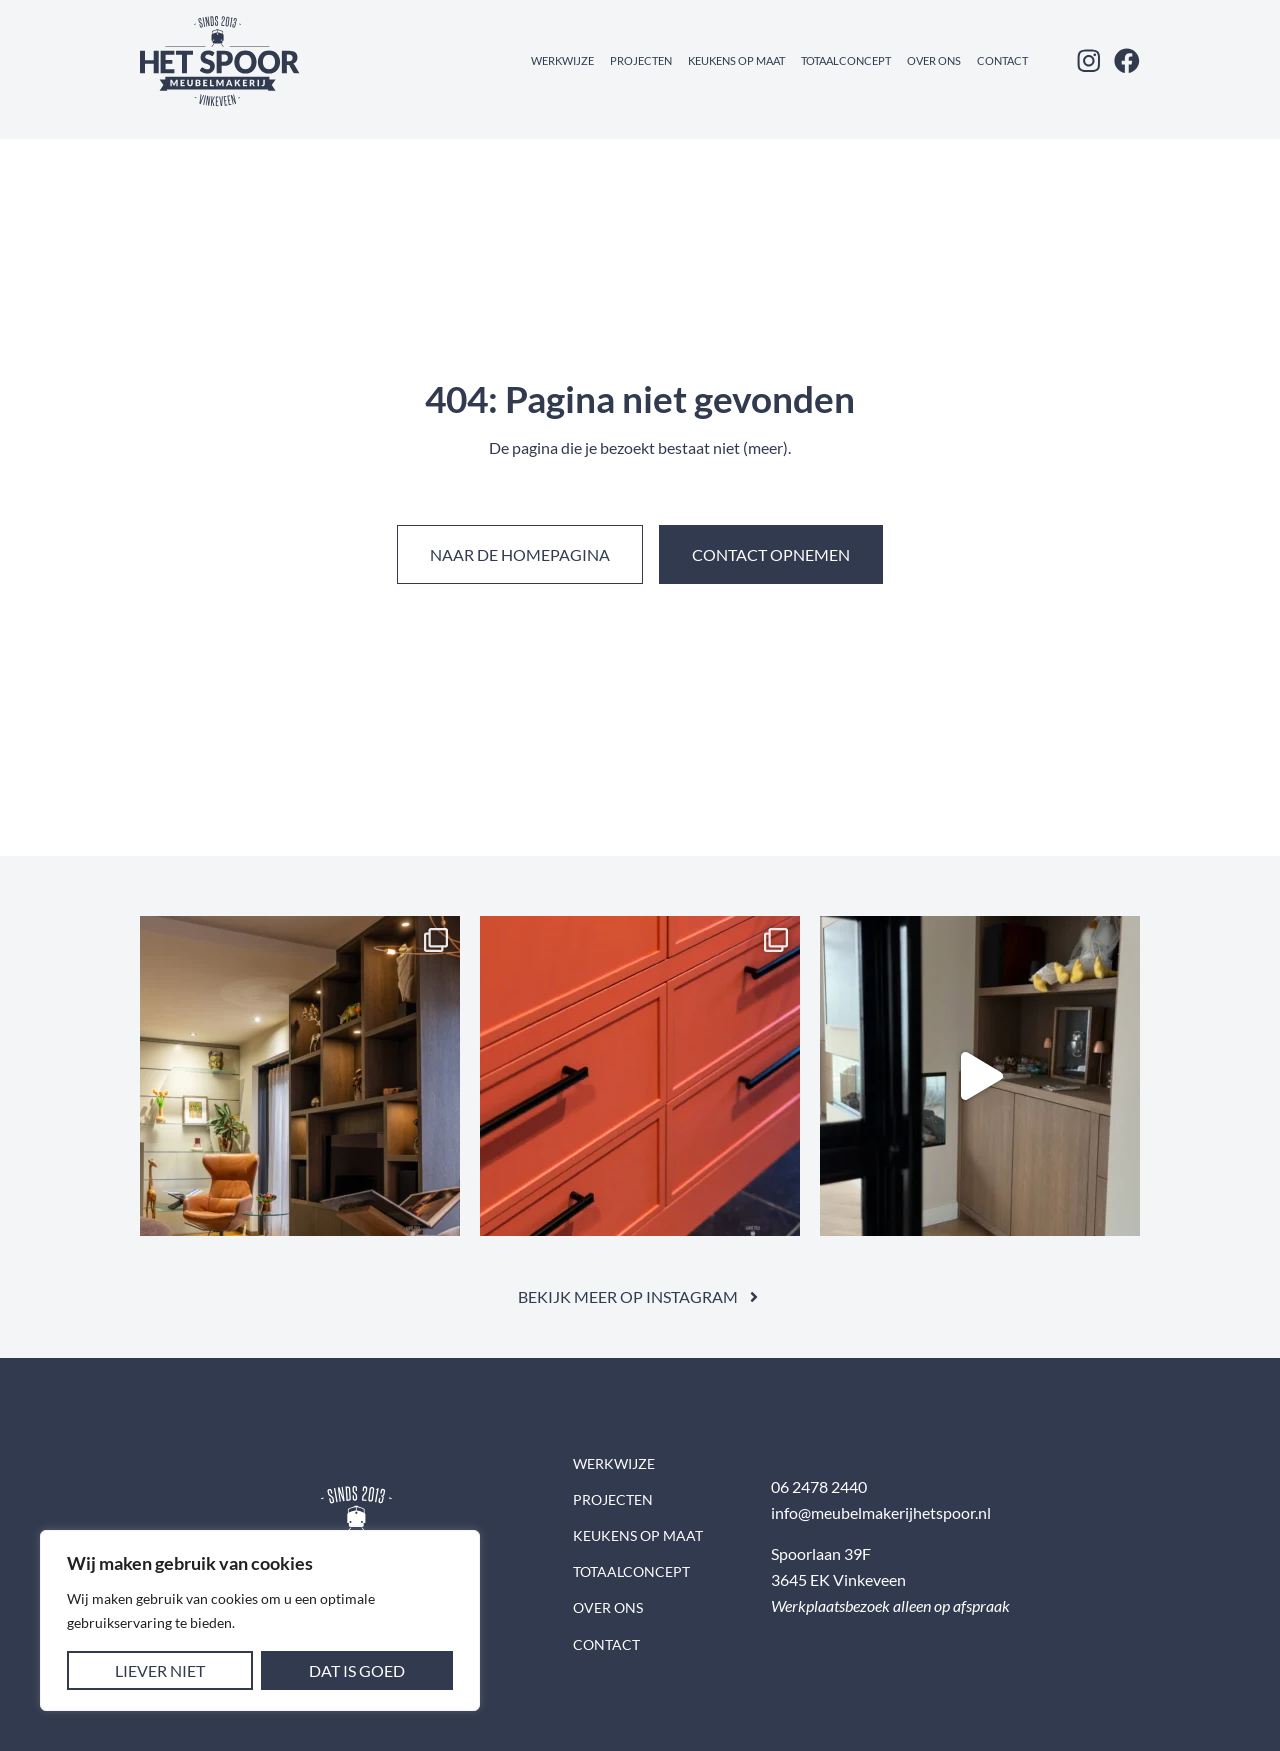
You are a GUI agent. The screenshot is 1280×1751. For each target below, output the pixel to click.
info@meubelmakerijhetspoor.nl (881, 1512)
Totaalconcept (846, 60)
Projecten (641, 60)
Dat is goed (357, 1670)
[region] (260, 1620)
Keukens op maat (736, 60)
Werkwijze (562, 60)
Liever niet (160, 1670)
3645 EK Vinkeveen (838, 1579)
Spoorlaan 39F (821, 1553)
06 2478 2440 (819, 1486)
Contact (1002, 60)
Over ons (934, 60)
